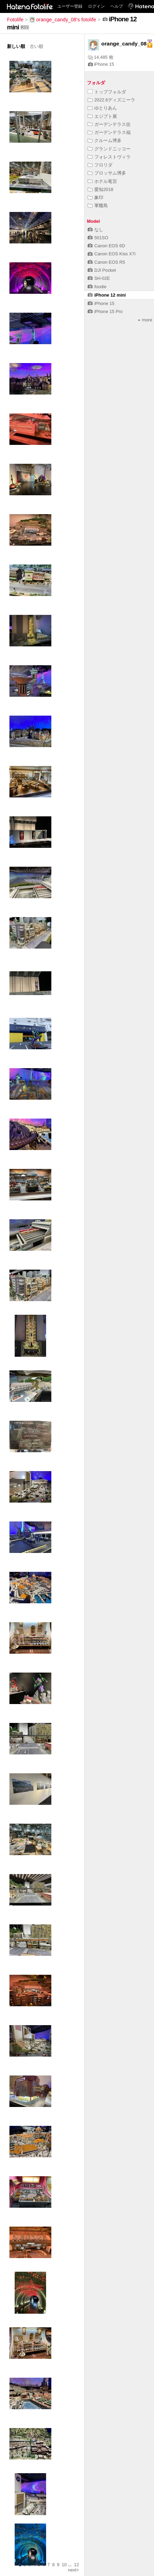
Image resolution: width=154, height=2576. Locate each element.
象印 (95, 197)
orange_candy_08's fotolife (62, 19)
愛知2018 (100, 189)
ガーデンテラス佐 (109, 124)
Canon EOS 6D (106, 245)
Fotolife (15, 19)
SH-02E (99, 278)
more (145, 319)
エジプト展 (102, 116)
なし (95, 229)
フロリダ (100, 165)
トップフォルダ (107, 91)
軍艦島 (98, 205)
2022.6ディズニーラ (111, 99)
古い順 (36, 46)
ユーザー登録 (69, 6)
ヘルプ (116, 6)
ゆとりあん (102, 108)
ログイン (96, 6)
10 (64, 2564)
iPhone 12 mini (107, 295)
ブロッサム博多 (107, 173)
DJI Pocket (102, 270)
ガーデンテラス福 (109, 132)
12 (76, 2564)
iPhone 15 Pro (105, 311)
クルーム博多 (105, 140)
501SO (98, 237)
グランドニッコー (109, 148)
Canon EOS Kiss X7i (111, 253)
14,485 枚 (100, 57)
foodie (97, 286)
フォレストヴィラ (109, 156)
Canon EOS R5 (106, 262)
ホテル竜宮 (102, 181)
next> (73, 2570)
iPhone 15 (101, 64)
